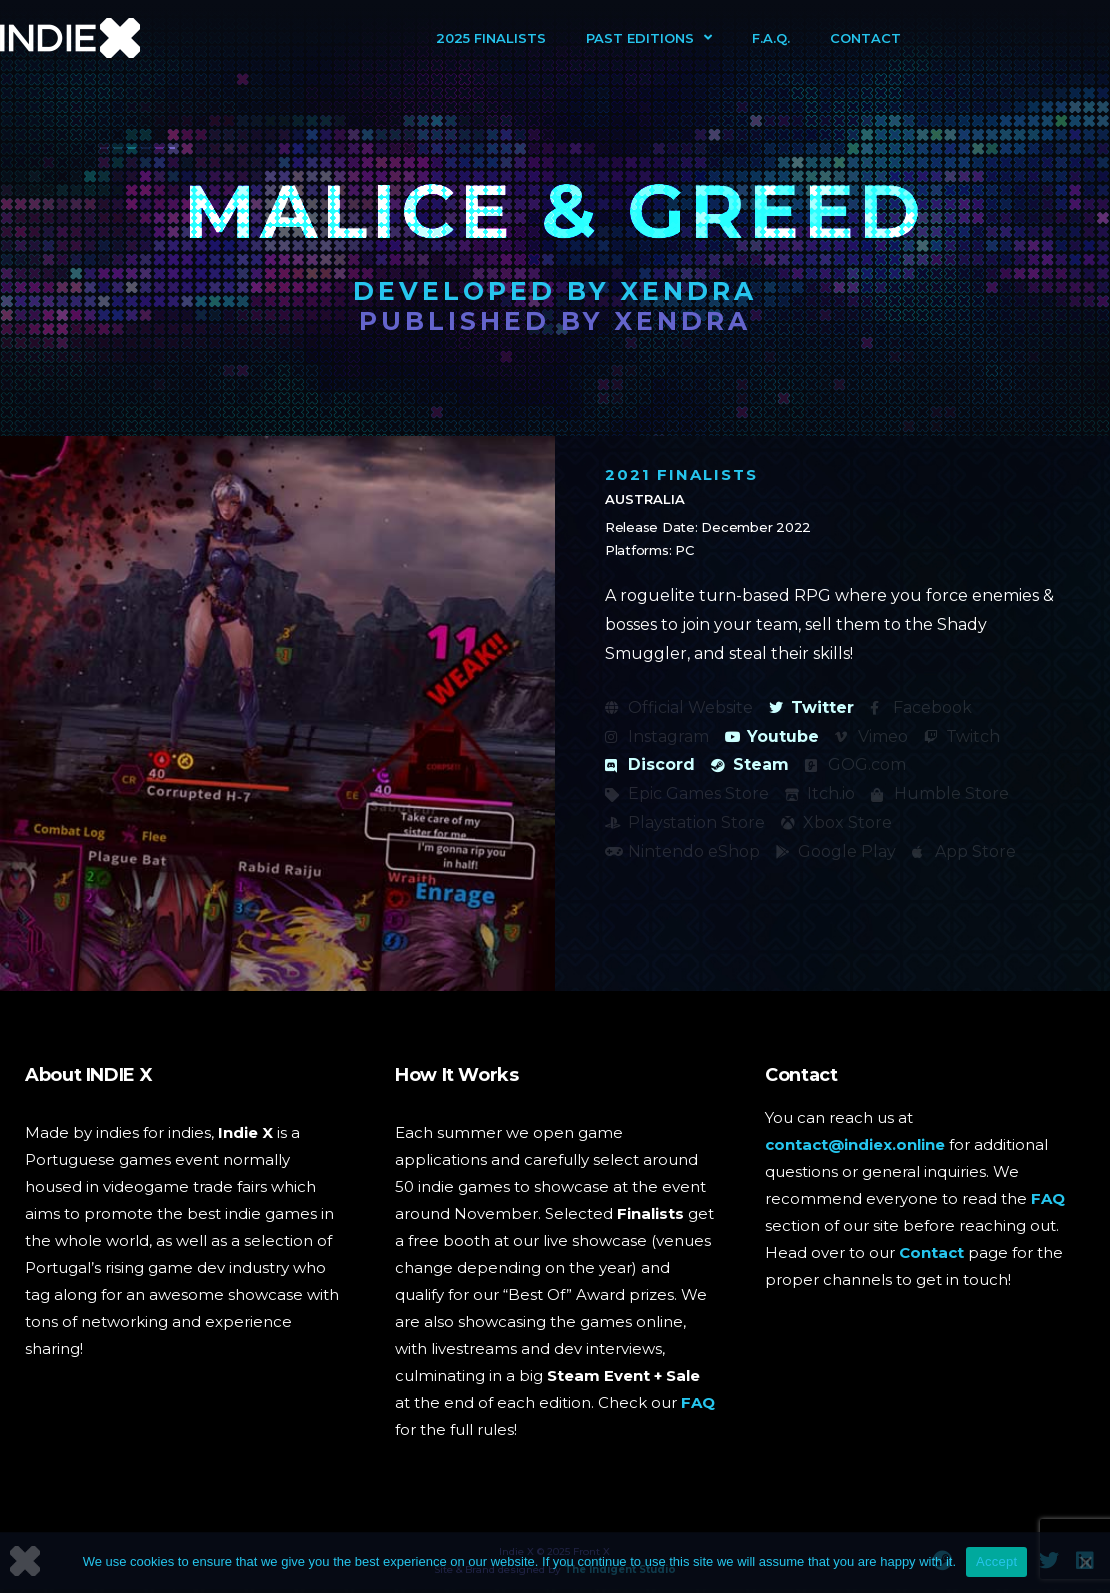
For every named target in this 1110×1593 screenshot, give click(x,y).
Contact (865, 38)
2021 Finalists (681, 474)
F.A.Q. (771, 38)
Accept (996, 1561)
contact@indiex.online (855, 1144)
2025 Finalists (491, 38)
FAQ (698, 1402)
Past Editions (649, 37)
